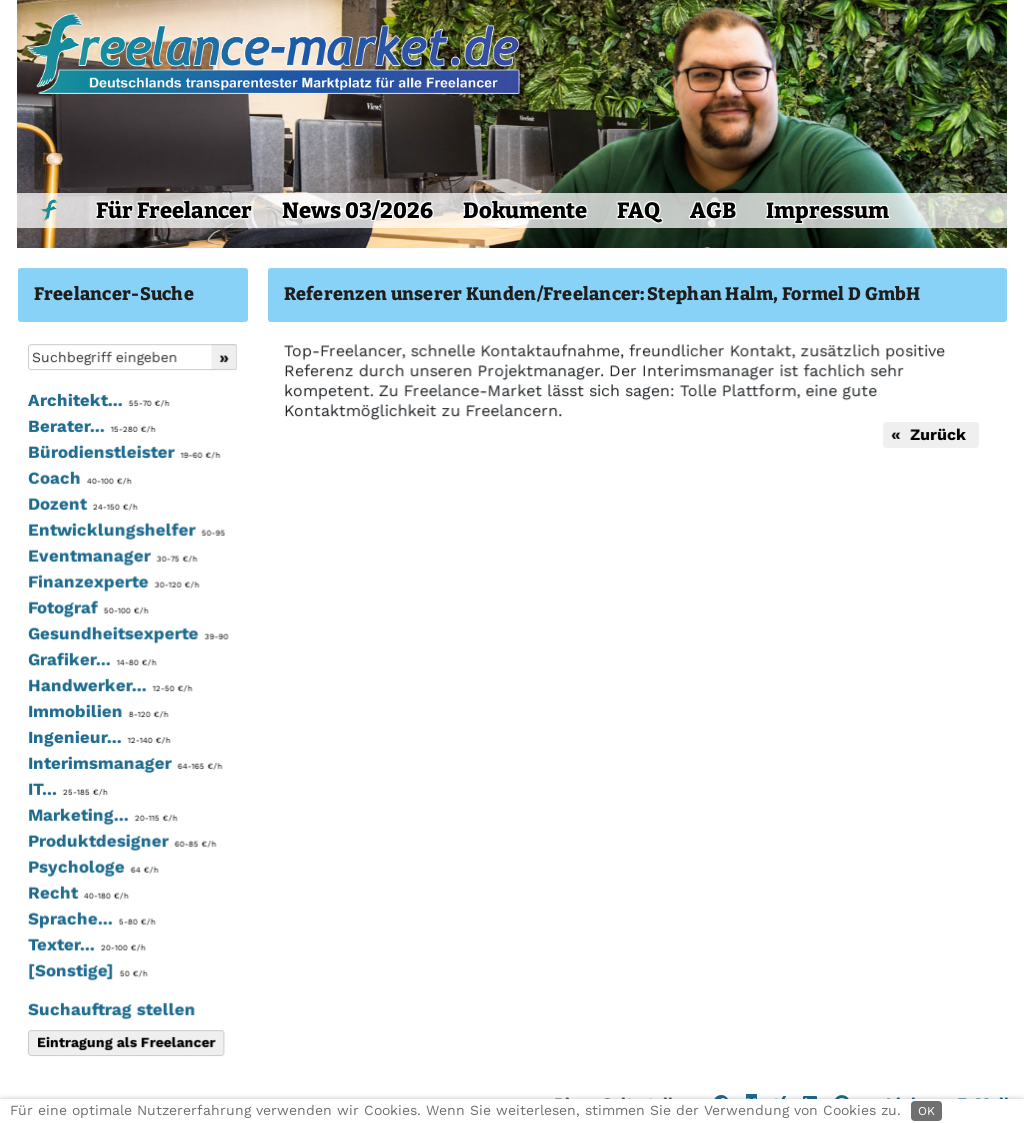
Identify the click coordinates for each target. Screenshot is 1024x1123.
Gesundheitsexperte (126, 635)
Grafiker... (91, 661)
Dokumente (525, 210)
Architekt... (97, 403)
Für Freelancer (174, 210)
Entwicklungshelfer (125, 532)
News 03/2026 (357, 210)
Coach (78, 480)
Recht (77, 893)
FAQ (638, 210)
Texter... (85, 945)
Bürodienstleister (122, 455)
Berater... (90, 429)
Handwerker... (109, 687)
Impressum (827, 210)
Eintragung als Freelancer (125, 1042)
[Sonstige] (86, 971)
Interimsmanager (123, 764)
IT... (66, 790)
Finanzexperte (112, 584)
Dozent (81, 506)
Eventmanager (111, 558)
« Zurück (927, 434)
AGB (713, 210)
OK (926, 1111)
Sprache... (90, 919)
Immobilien (97, 713)
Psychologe (92, 867)
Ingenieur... (98, 738)
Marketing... (101, 816)
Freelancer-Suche (114, 294)
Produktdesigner (120, 842)
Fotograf (87, 609)
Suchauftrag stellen (110, 1009)
